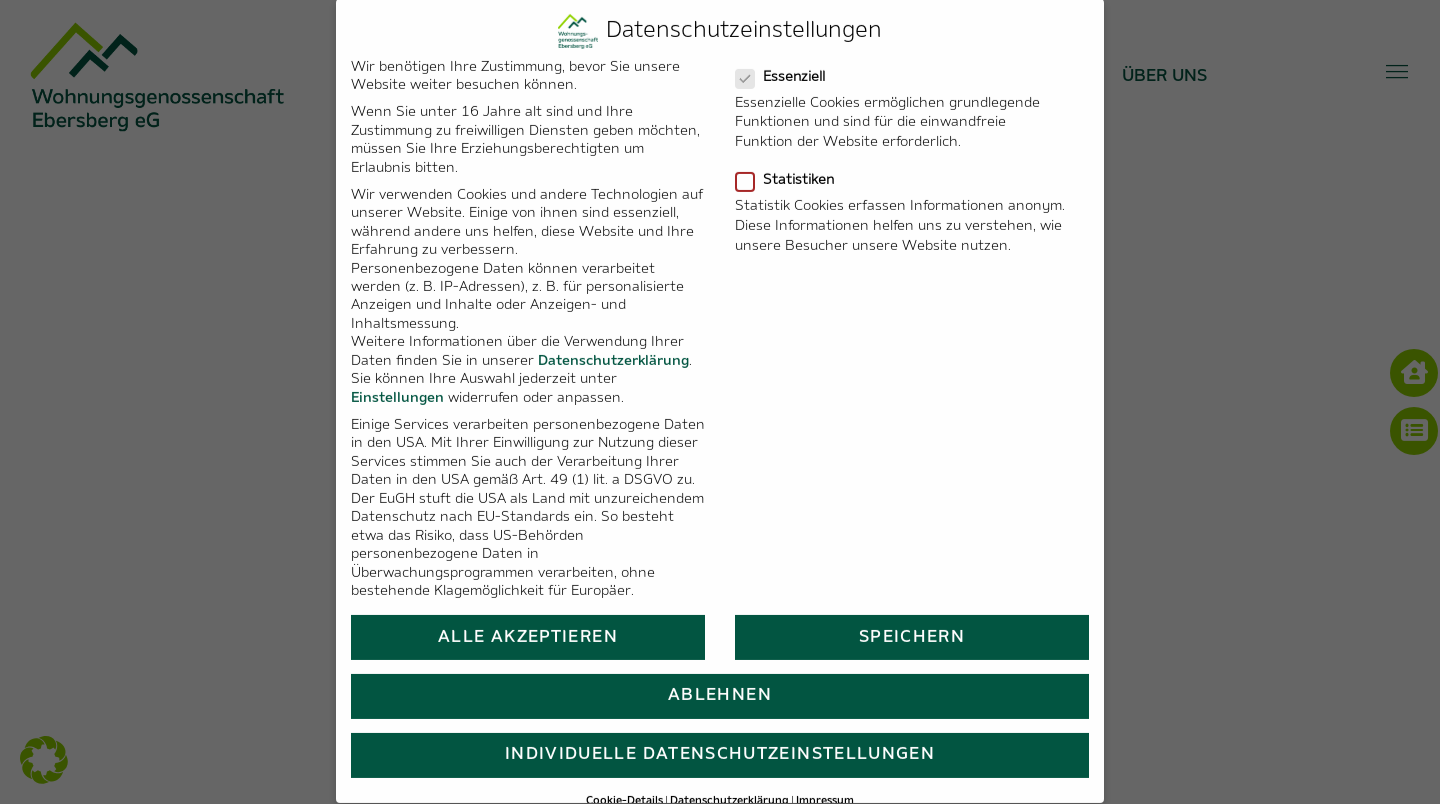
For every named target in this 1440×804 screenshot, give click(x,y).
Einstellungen (397, 375)
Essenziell (788, 54)
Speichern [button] (912, 614)
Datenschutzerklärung (613, 339)
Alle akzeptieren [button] (528, 614)
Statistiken (793, 157)
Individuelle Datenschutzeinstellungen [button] (720, 732)
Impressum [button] (825, 778)
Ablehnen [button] (720, 673)
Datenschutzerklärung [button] (729, 778)
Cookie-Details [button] (624, 778)
